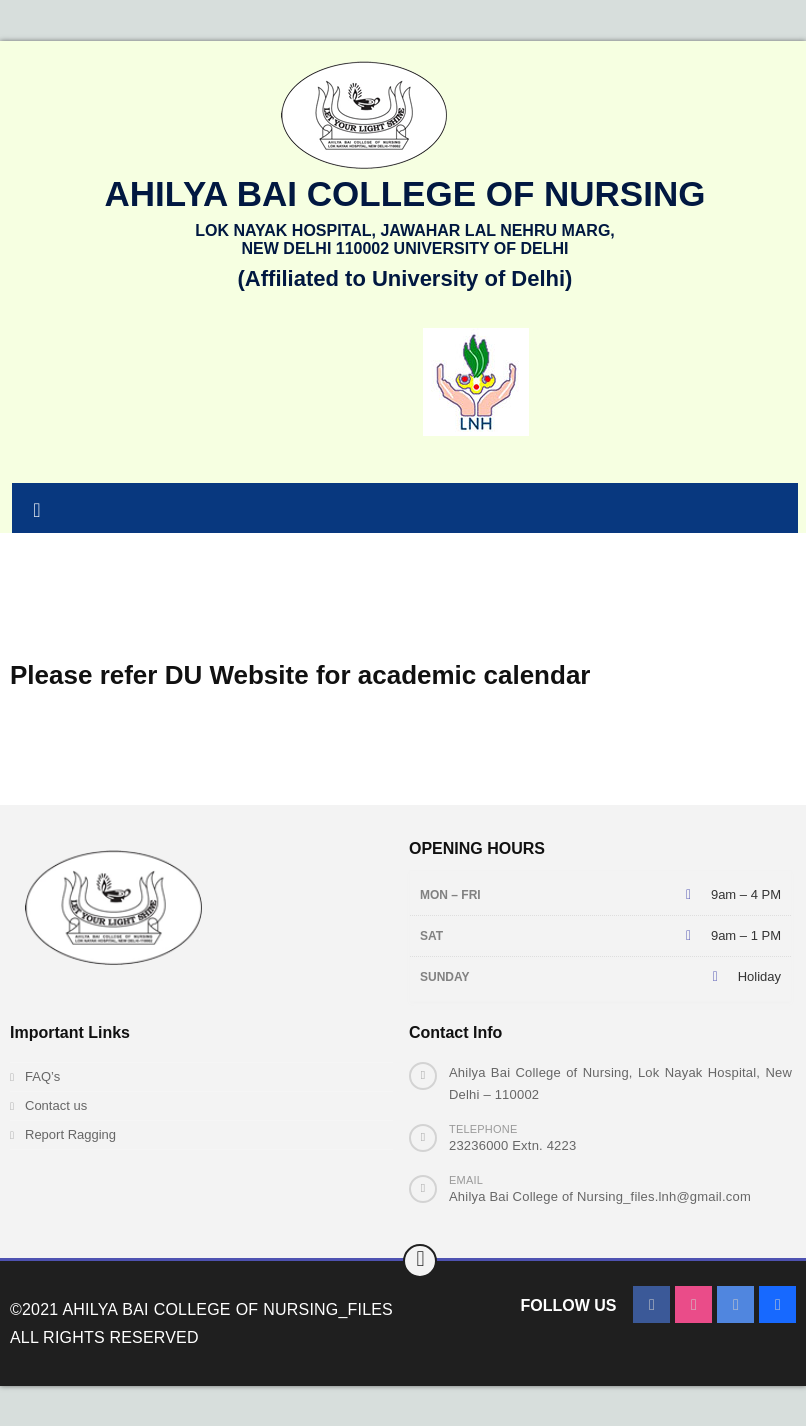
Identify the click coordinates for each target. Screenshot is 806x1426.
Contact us (56, 1105)
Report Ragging (70, 1134)
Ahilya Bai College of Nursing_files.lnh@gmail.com (600, 1196)
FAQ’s (42, 1076)
